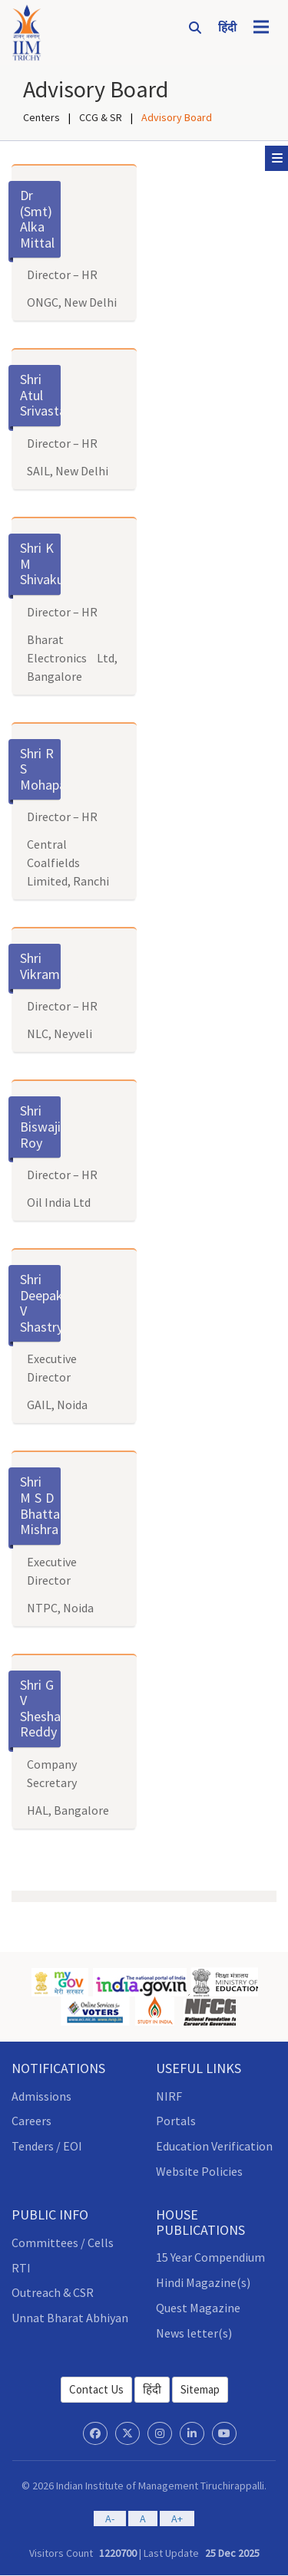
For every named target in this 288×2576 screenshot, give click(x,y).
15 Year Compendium (210, 2257)
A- (109, 2518)
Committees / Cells (63, 2242)
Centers (41, 117)
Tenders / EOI (47, 2146)
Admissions (41, 2096)
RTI (21, 2267)
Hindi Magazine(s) (203, 2282)
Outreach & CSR (53, 2292)
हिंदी (152, 2389)
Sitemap (200, 2389)
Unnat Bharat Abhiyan (70, 2317)
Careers (31, 2120)
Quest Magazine (198, 2307)
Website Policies (199, 2171)
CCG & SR (100, 117)
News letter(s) (194, 2333)
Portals (176, 2120)
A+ (177, 2518)
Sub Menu (280, 158)
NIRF (169, 2096)
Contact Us (96, 2389)
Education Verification (214, 2146)
